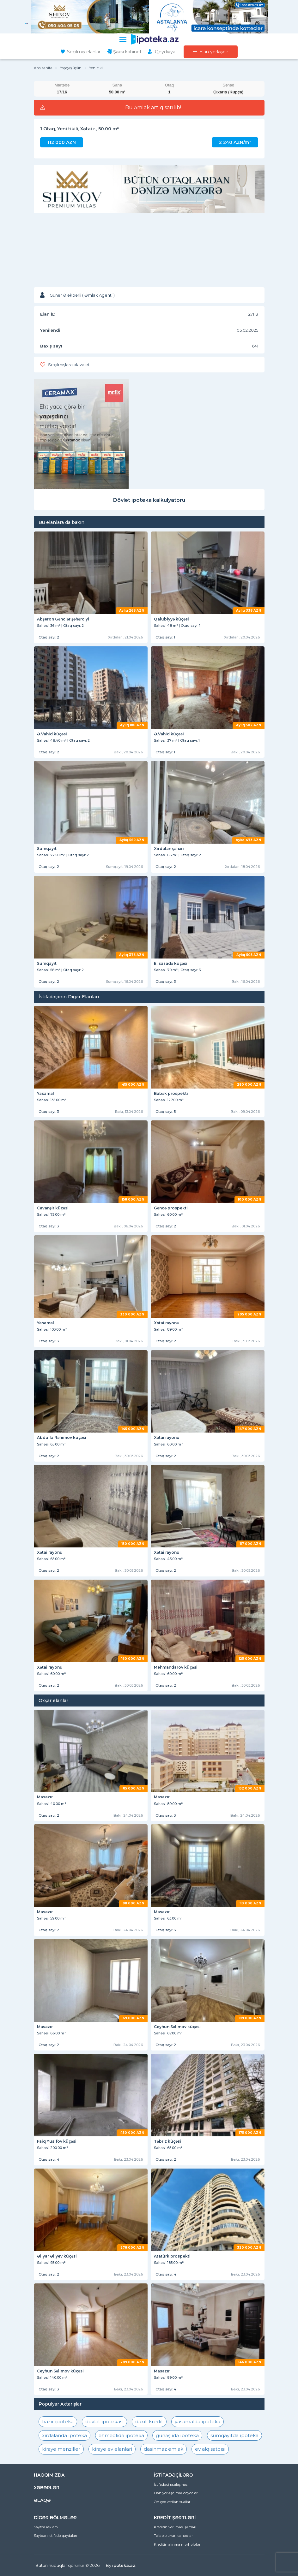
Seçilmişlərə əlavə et (69, 364)
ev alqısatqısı (210, 2449)
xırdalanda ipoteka (64, 2435)
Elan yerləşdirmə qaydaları (176, 2493)
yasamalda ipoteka (197, 2422)
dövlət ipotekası (104, 2422)
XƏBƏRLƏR (46, 2487)
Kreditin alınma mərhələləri (177, 2544)
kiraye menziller (61, 2449)
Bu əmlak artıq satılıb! (153, 107)
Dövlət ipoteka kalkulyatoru (149, 500)
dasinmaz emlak (163, 2449)
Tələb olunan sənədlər (173, 2535)
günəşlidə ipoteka (177, 2435)
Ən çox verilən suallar (172, 2502)
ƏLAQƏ (42, 2500)
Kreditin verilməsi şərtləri (175, 2527)
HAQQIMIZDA (49, 2475)
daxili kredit (149, 2422)
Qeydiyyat (166, 52)
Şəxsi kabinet (127, 52)
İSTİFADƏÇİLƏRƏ (173, 2475)
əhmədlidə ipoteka (121, 2435)
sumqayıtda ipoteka (234, 2435)
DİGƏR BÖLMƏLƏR (55, 2517)
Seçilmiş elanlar (83, 52)
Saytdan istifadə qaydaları (55, 2535)
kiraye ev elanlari (112, 2449)
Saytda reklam (46, 2527)
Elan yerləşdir (213, 52)
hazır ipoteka (58, 2422)
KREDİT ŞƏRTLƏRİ (175, 2517)
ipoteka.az (123, 2565)
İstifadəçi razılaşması (171, 2484)
